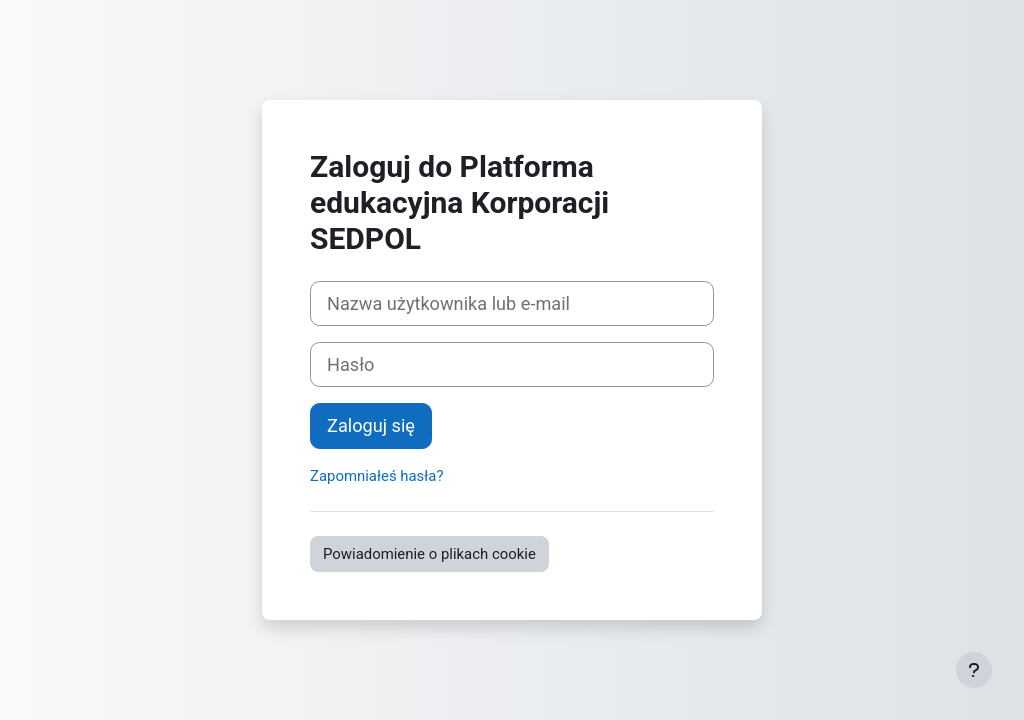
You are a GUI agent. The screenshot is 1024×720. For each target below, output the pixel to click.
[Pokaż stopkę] (974, 670)
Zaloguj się (371, 425)
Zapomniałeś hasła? (376, 476)
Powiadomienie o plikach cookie (429, 554)
